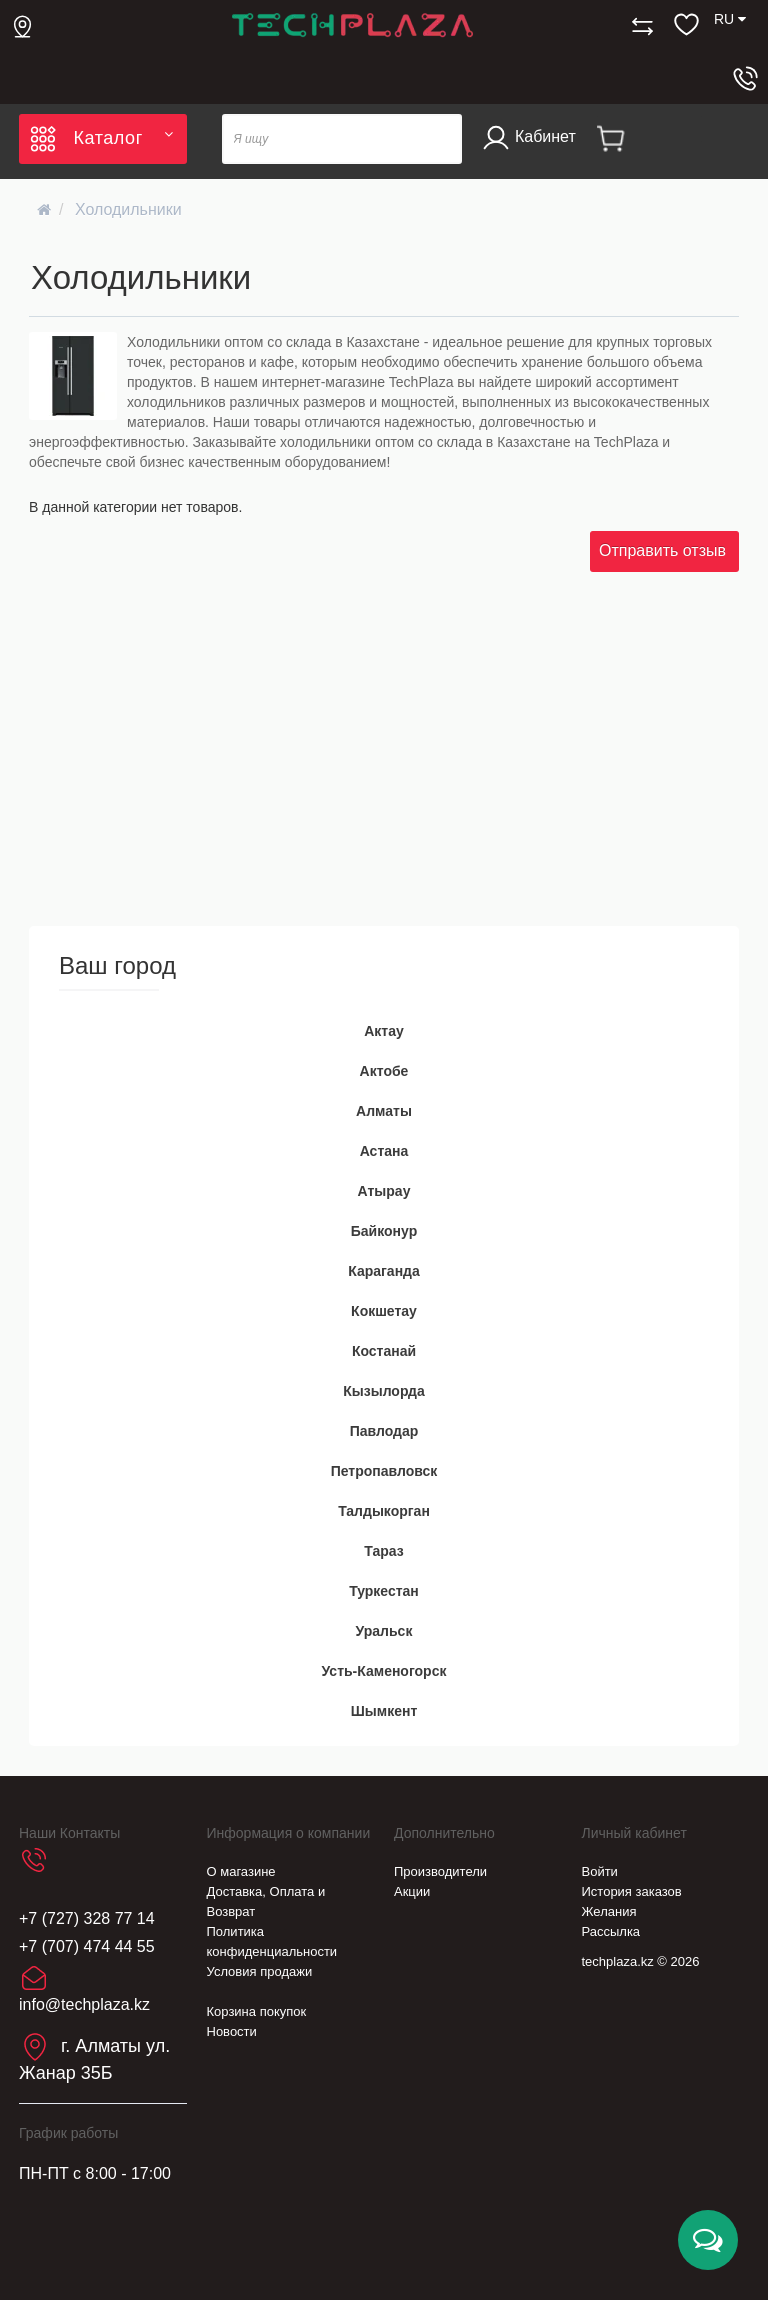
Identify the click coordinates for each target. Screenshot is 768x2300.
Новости (232, 2031)
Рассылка (611, 1931)
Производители (440, 1871)
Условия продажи (260, 1971)
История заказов (632, 1891)
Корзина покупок (257, 2011)
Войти (600, 1871)
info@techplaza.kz (84, 2004)
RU (730, 19)
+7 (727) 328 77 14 (87, 1918)
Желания (609, 1911)
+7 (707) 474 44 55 (87, 1946)
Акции (412, 1891)
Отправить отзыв (662, 550)
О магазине (241, 1871)
